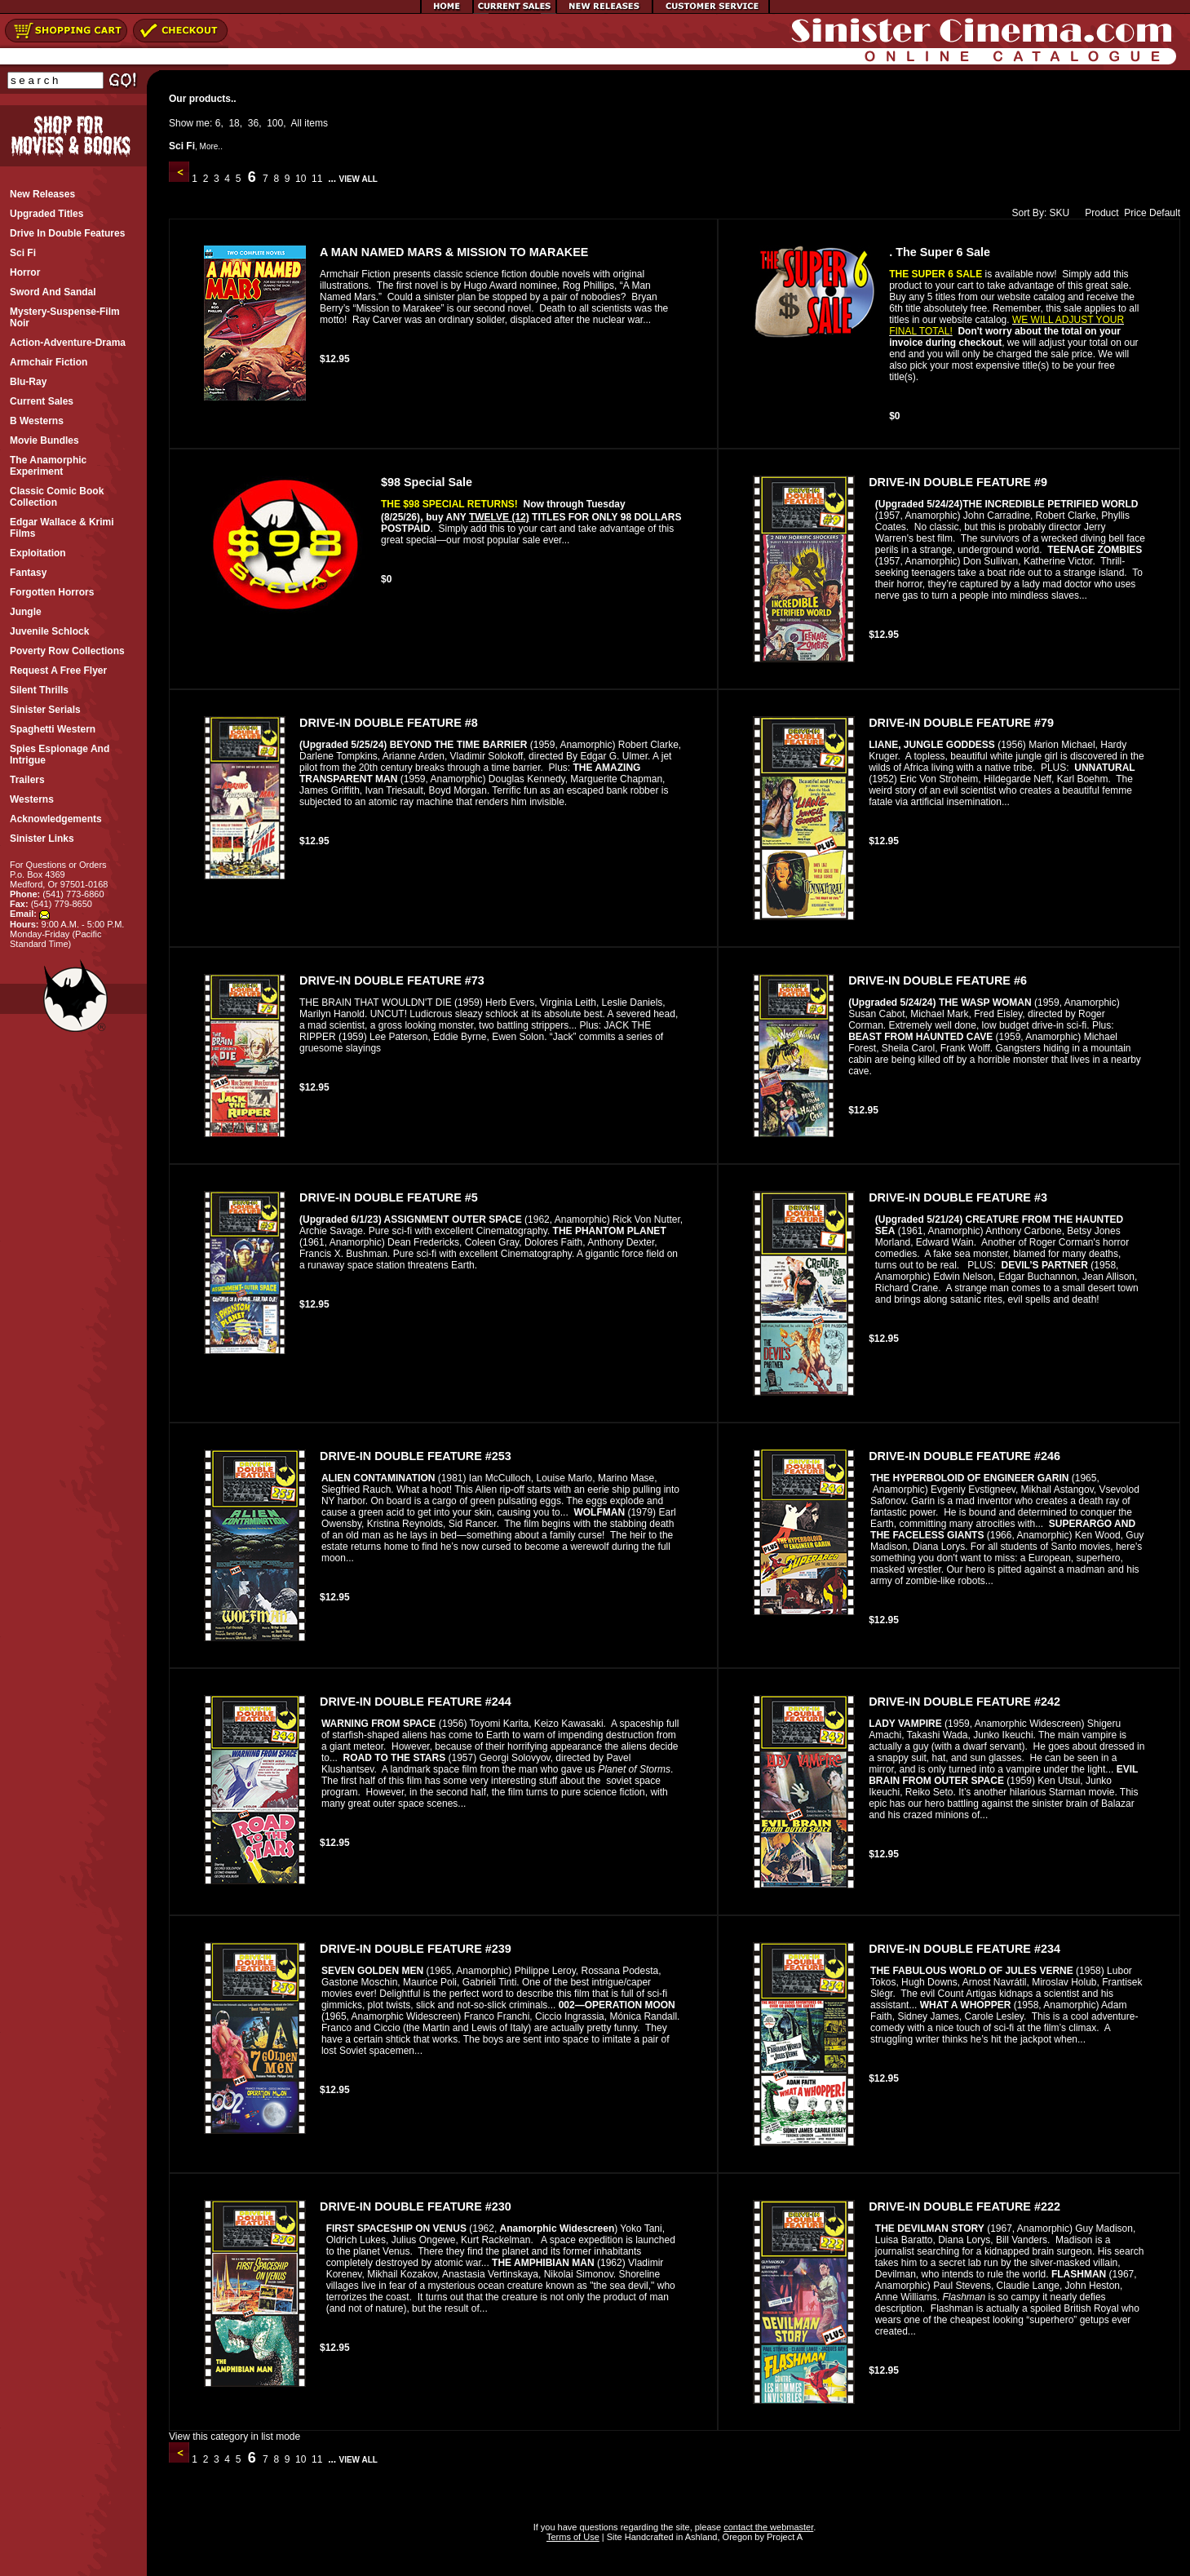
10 (301, 178)
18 (233, 123)
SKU (1060, 213)
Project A (783, 2537)
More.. (211, 146)
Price (1135, 213)
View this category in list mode (234, 2436)
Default (1164, 213)
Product (1097, 213)
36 (253, 123)
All (296, 123)
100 (275, 123)
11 (317, 178)
